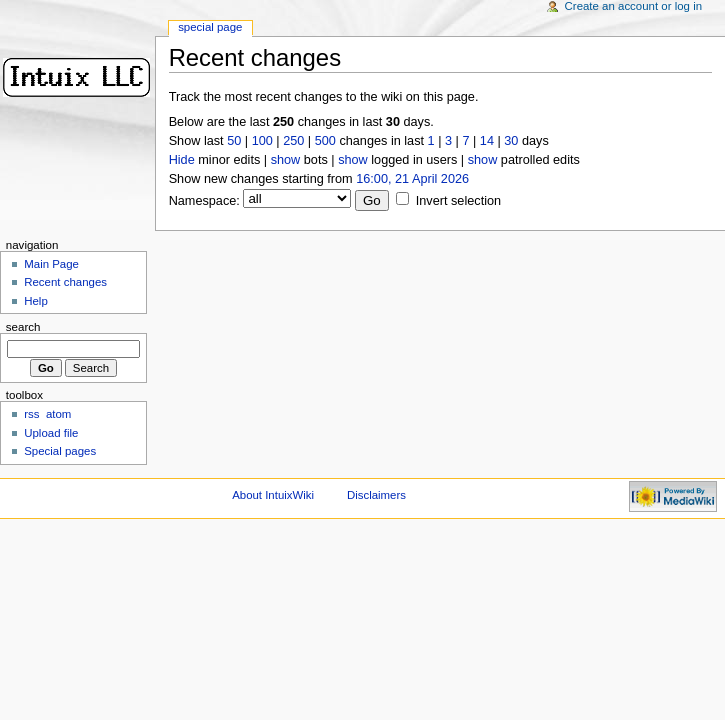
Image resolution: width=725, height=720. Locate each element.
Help (36, 301)
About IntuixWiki (273, 495)
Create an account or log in (634, 6)
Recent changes (65, 282)
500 (325, 141)
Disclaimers (376, 495)
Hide (182, 160)
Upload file (51, 433)
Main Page (51, 264)
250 (293, 141)
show (286, 160)
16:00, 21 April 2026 (412, 179)
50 (234, 141)
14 (487, 141)
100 (262, 141)
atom (58, 414)
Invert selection (458, 201)
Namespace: (204, 201)
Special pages (60, 451)
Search (23, 327)
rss (31, 414)
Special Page (210, 27)
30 (511, 141)
